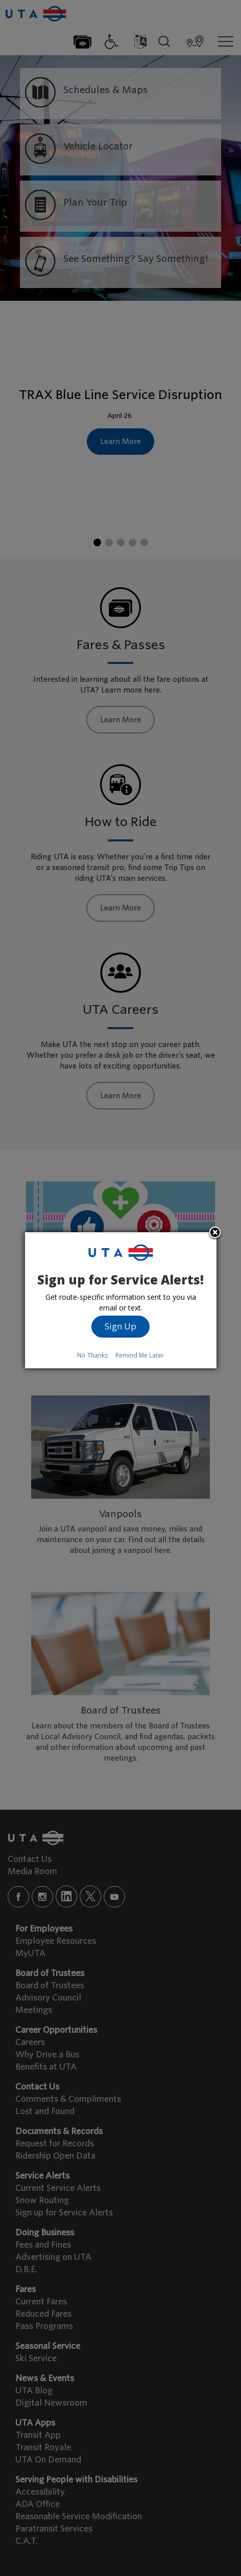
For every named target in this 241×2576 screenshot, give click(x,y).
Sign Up (120, 1326)
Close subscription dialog (215, 1233)
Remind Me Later (139, 1355)
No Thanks (92, 1355)
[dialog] (120, 1300)
